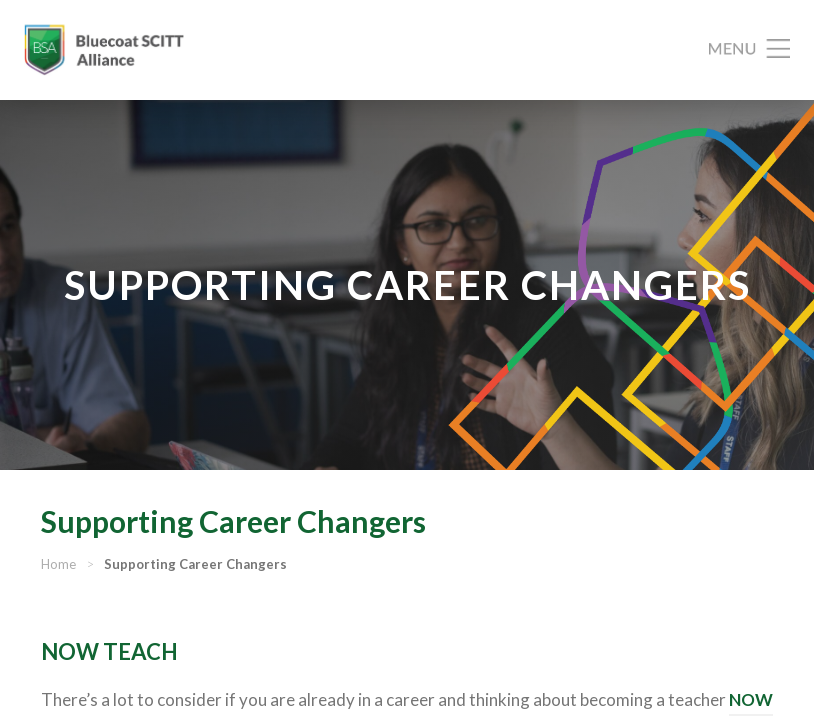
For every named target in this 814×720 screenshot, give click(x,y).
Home (58, 564)
